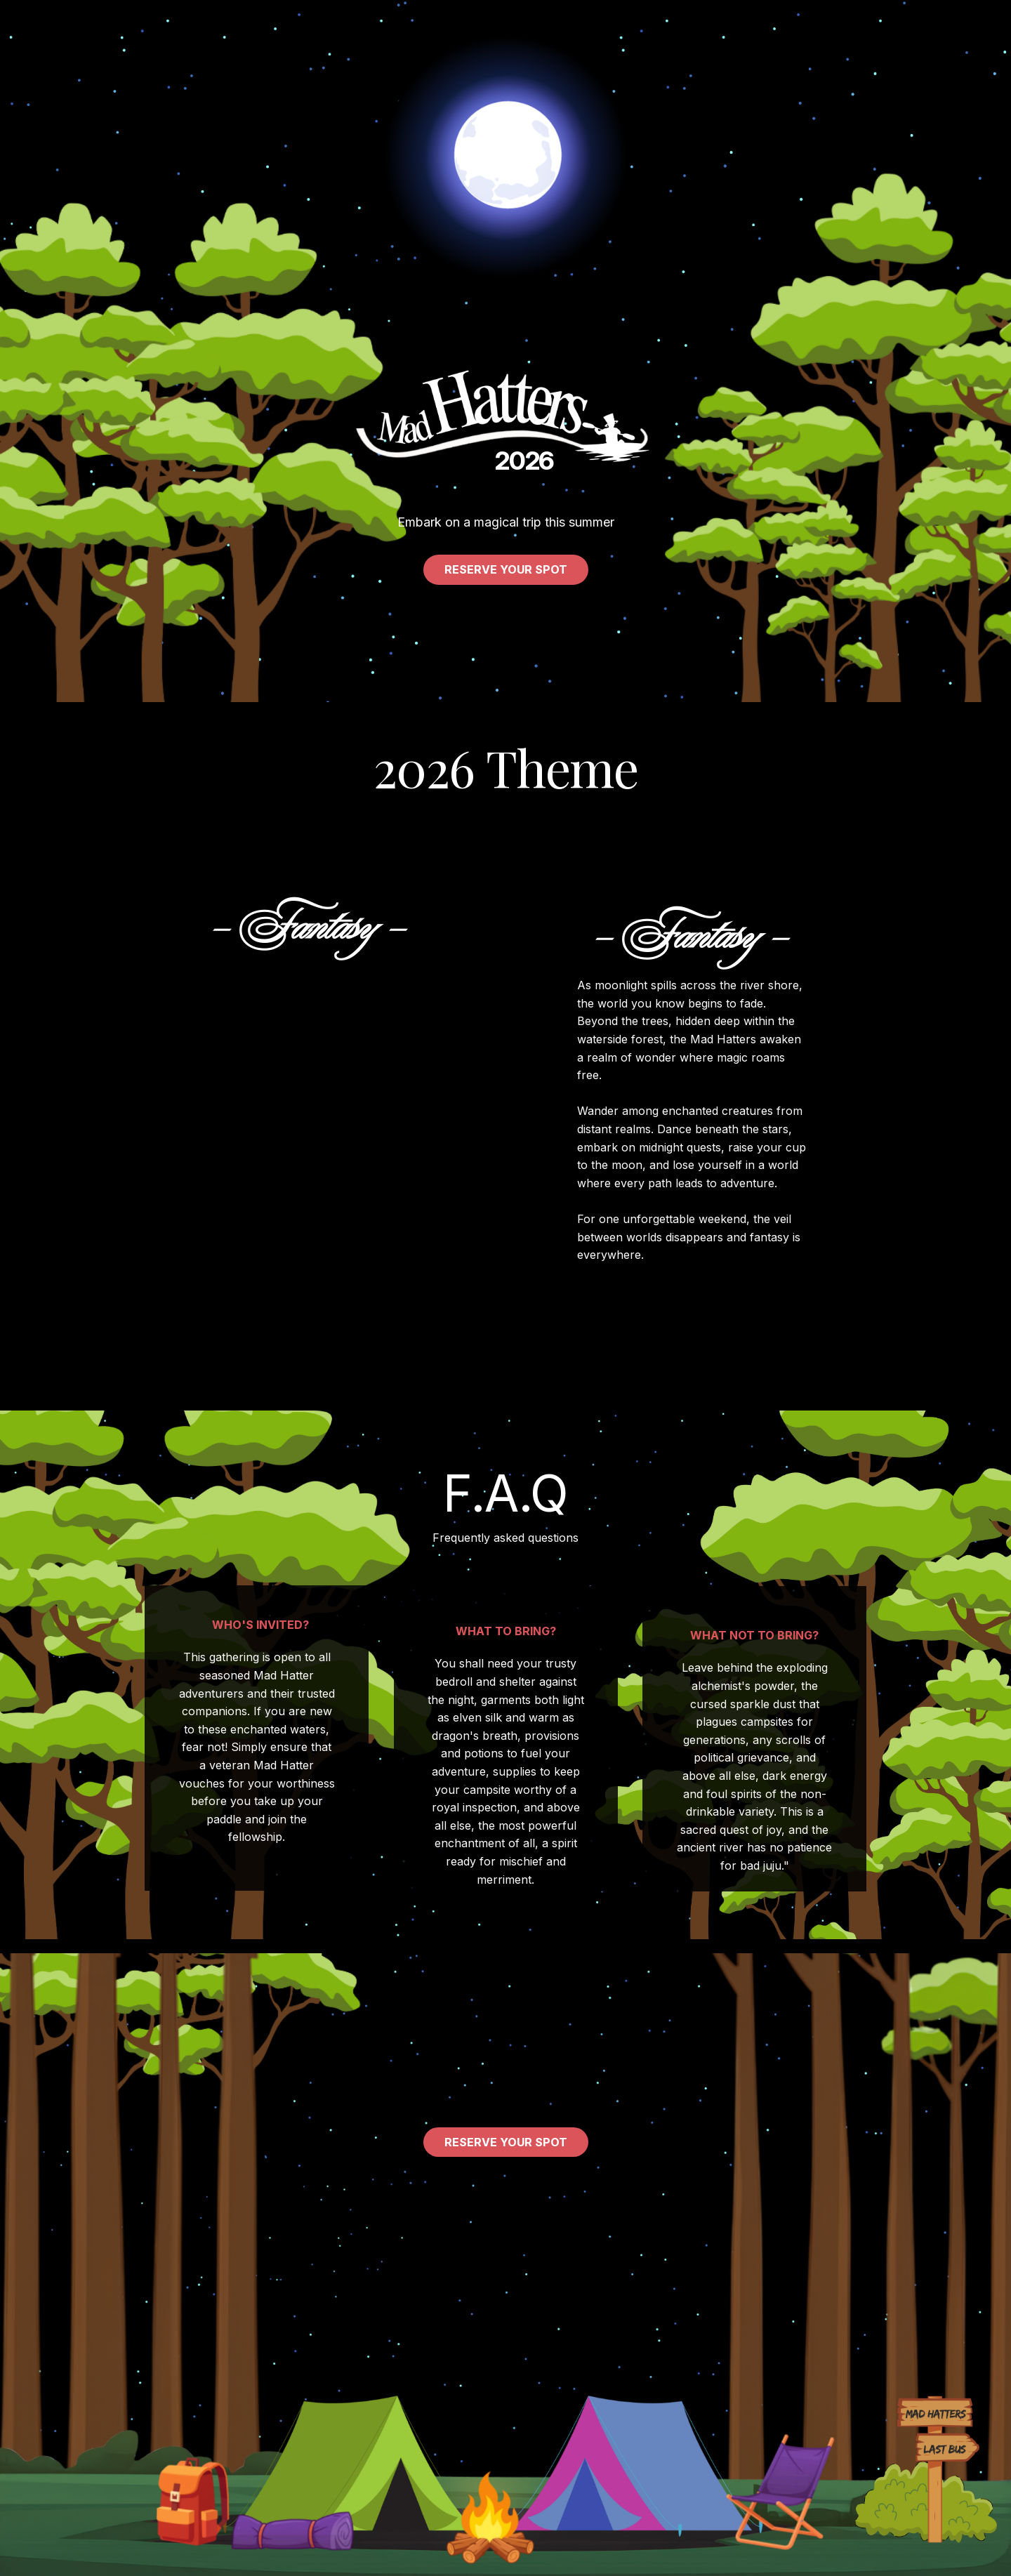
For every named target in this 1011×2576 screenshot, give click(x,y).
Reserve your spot (505, 569)
